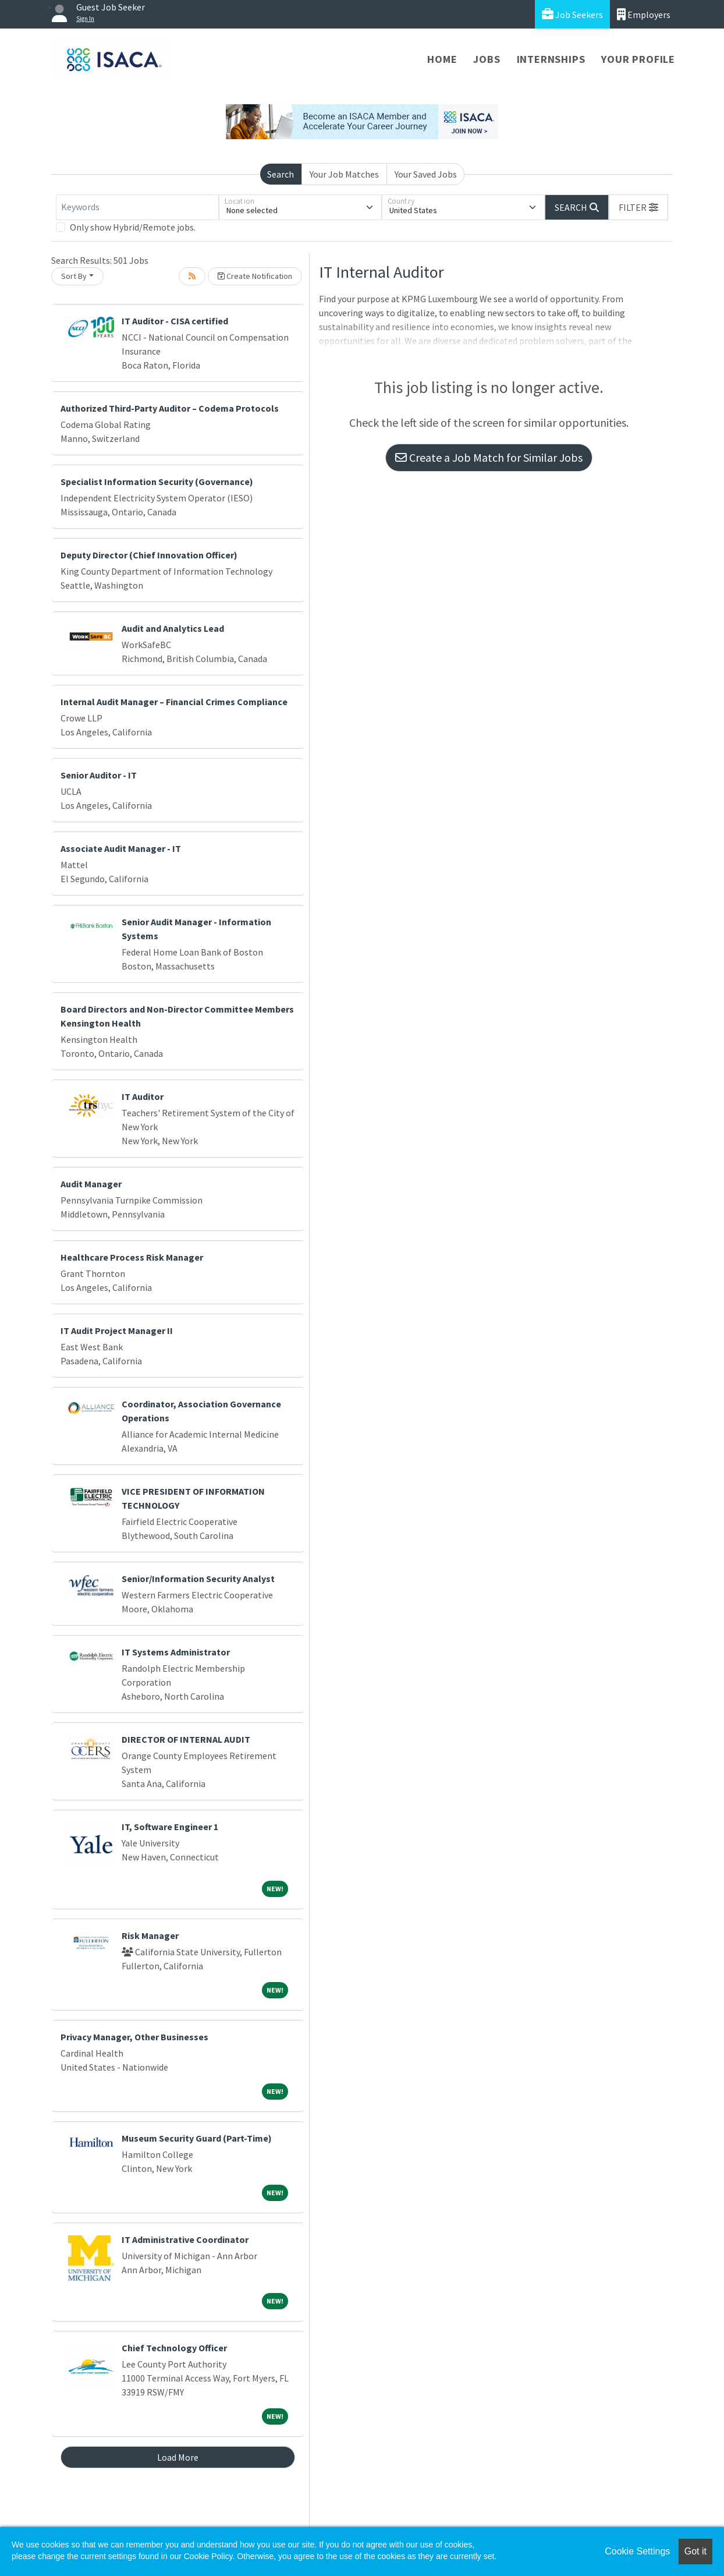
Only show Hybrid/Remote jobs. (133, 227)
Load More (177, 2457)
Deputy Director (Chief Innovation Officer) (149, 555)
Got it (695, 2551)
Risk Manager (150, 1935)
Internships (551, 59)
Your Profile (638, 59)
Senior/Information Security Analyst (198, 1578)
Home (442, 59)
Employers (643, 14)
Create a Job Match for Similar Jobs (489, 457)
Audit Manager (91, 1184)
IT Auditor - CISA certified (175, 321)
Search (280, 174)
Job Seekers (572, 14)
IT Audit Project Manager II (117, 1330)
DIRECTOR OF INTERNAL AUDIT (186, 1739)
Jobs (486, 59)
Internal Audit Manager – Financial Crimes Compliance (174, 701)
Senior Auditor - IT (99, 775)
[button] (638, 207)
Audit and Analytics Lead (173, 628)
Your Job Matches (344, 174)
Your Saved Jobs (426, 174)
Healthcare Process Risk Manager (132, 1257)
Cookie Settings (637, 2551)
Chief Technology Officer (174, 2348)
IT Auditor (143, 1096)
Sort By (74, 276)
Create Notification (255, 276)
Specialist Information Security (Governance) (157, 481)
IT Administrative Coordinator (185, 2239)
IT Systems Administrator (176, 1652)
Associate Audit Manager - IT (121, 848)
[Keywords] (137, 207)
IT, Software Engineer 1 (170, 1826)
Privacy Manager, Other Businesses (134, 2037)
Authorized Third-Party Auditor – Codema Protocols (170, 408)
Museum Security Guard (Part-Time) (197, 2138)
